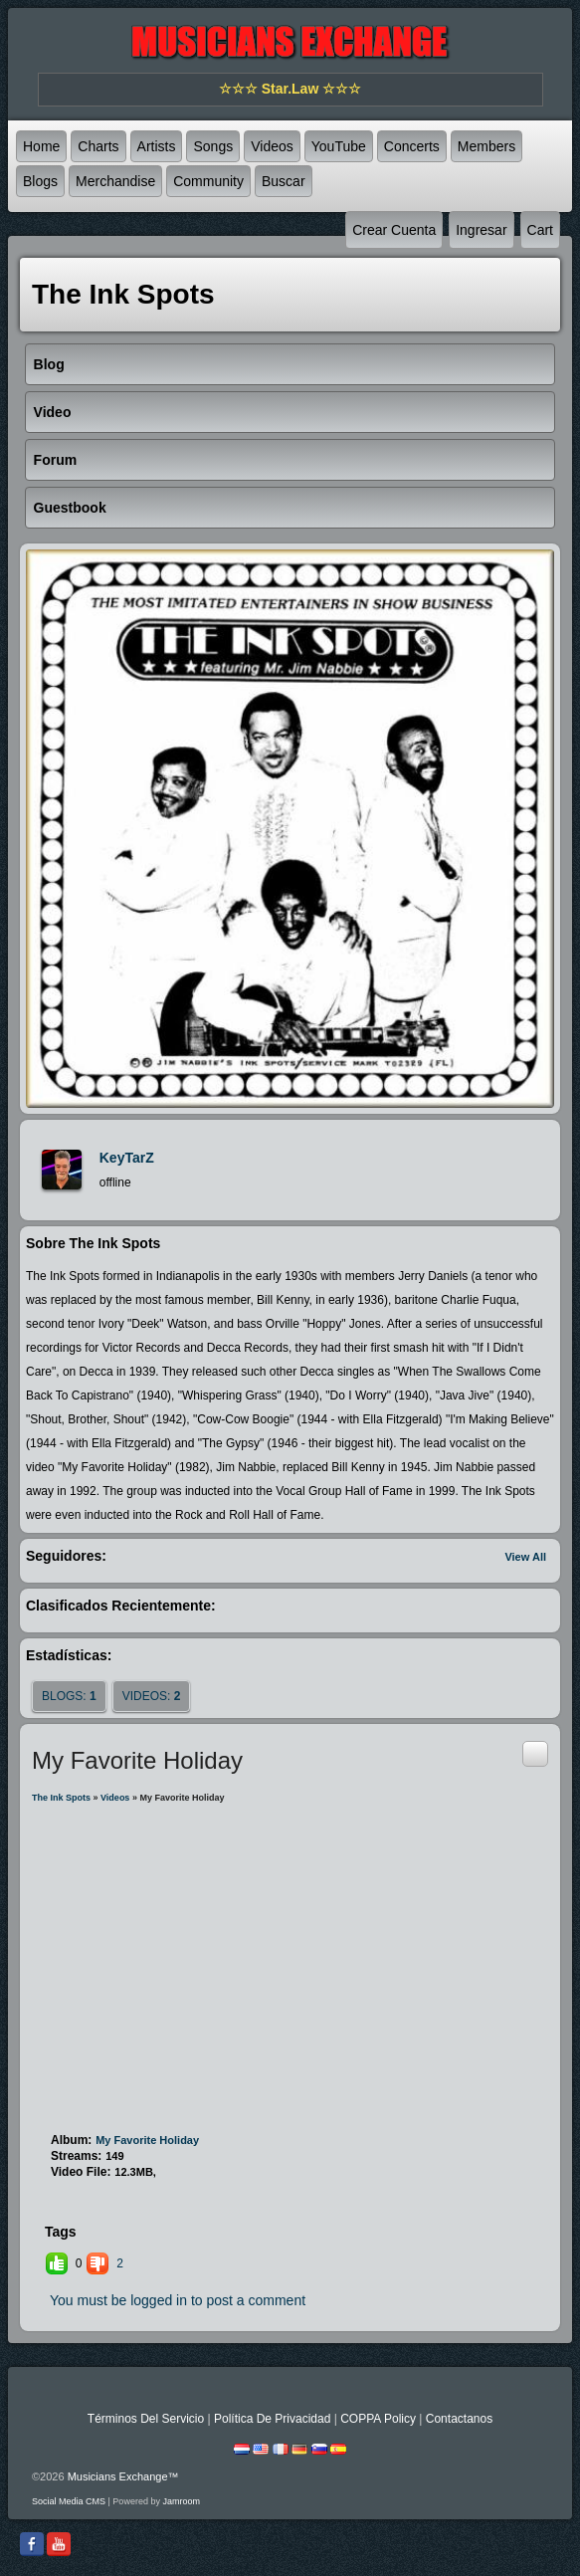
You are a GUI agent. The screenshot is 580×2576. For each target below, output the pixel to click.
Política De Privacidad (272, 2419)
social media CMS (68, 2501)
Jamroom (181, 2501)
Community (208, 181)
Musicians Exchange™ (123, 2476)
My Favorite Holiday (147, 2140)
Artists (156, 146)
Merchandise (115, 181)
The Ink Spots (61, 1798)
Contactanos (459, 2419)
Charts (98, 146)
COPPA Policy (378, 2419)
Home (41, 146)
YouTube (338, 146)
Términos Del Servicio (146, 2419)
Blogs (40, 181)
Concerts (412, 146)
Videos (272, 146)
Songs (213, 146)
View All (525, 1557)
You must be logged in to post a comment (177, 2300)
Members (486, 146)
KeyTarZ (126, 1158)
